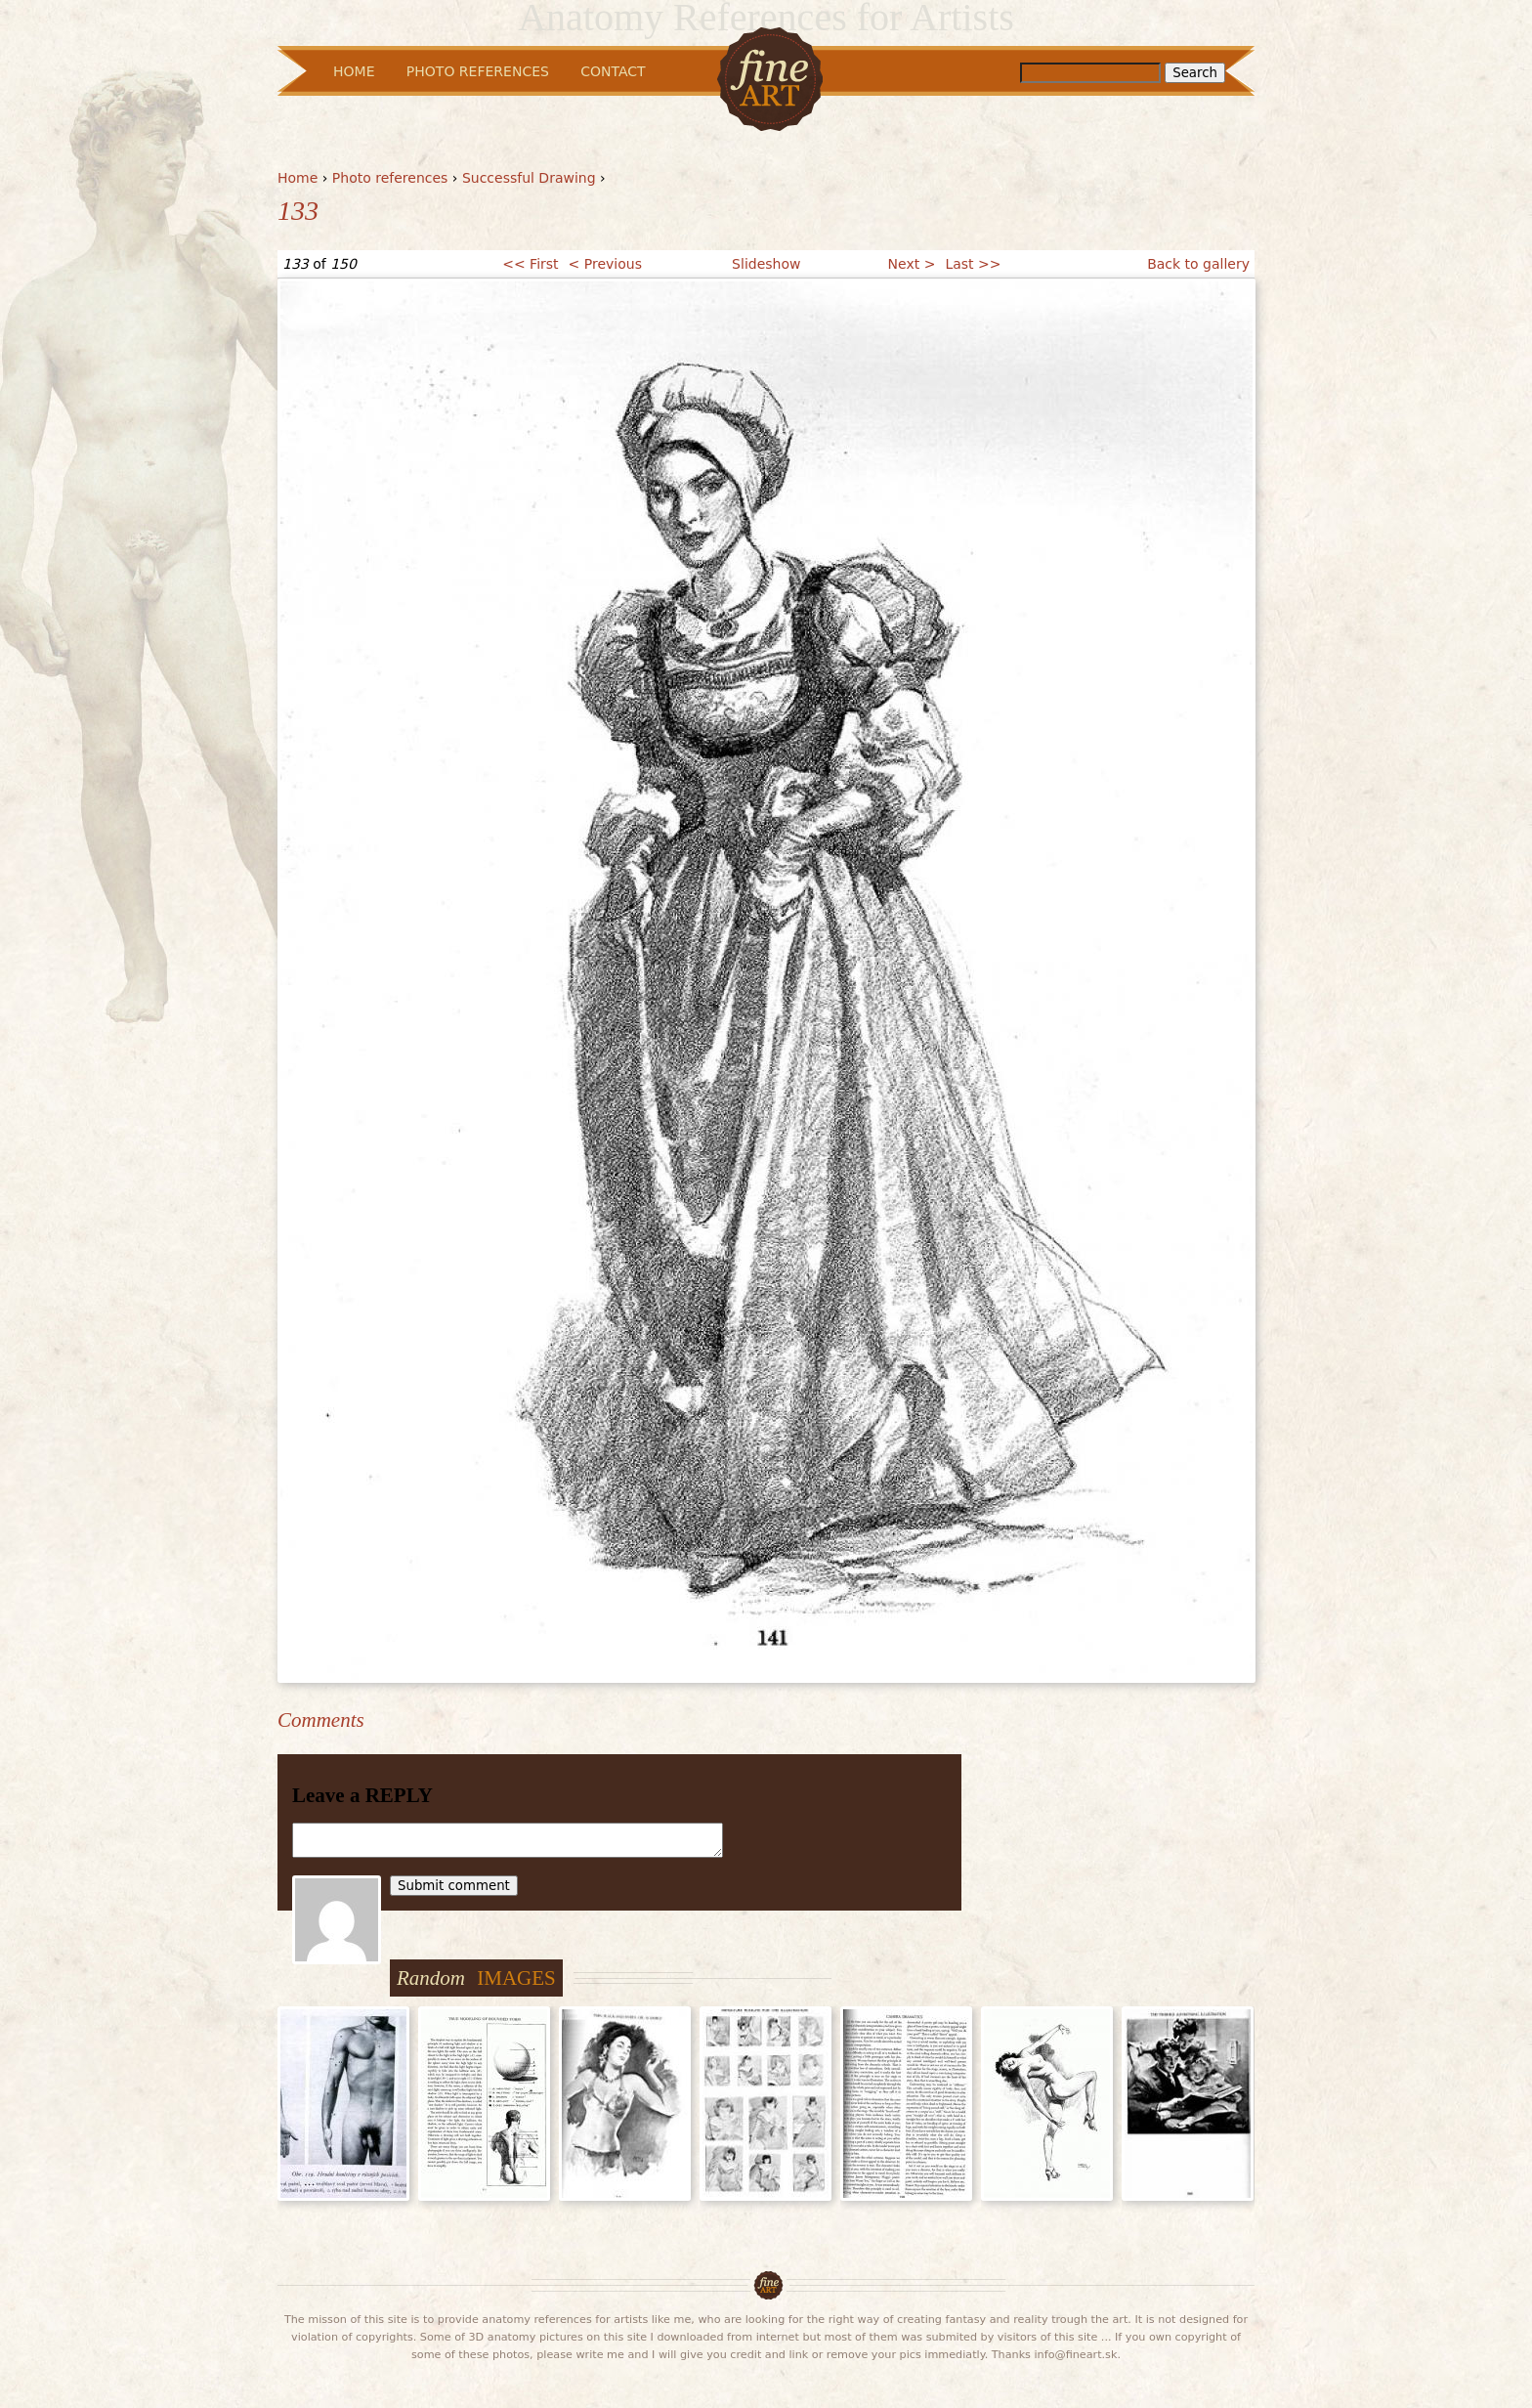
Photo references (390, 178)
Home (297, 178)
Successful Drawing (529, 178)
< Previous (605, 264)
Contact (612, 71)
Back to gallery (1198, 264)
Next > (912, 264)
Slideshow (766, 264)
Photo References (477, 71)
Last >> (972, 264)
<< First (530, 264)
